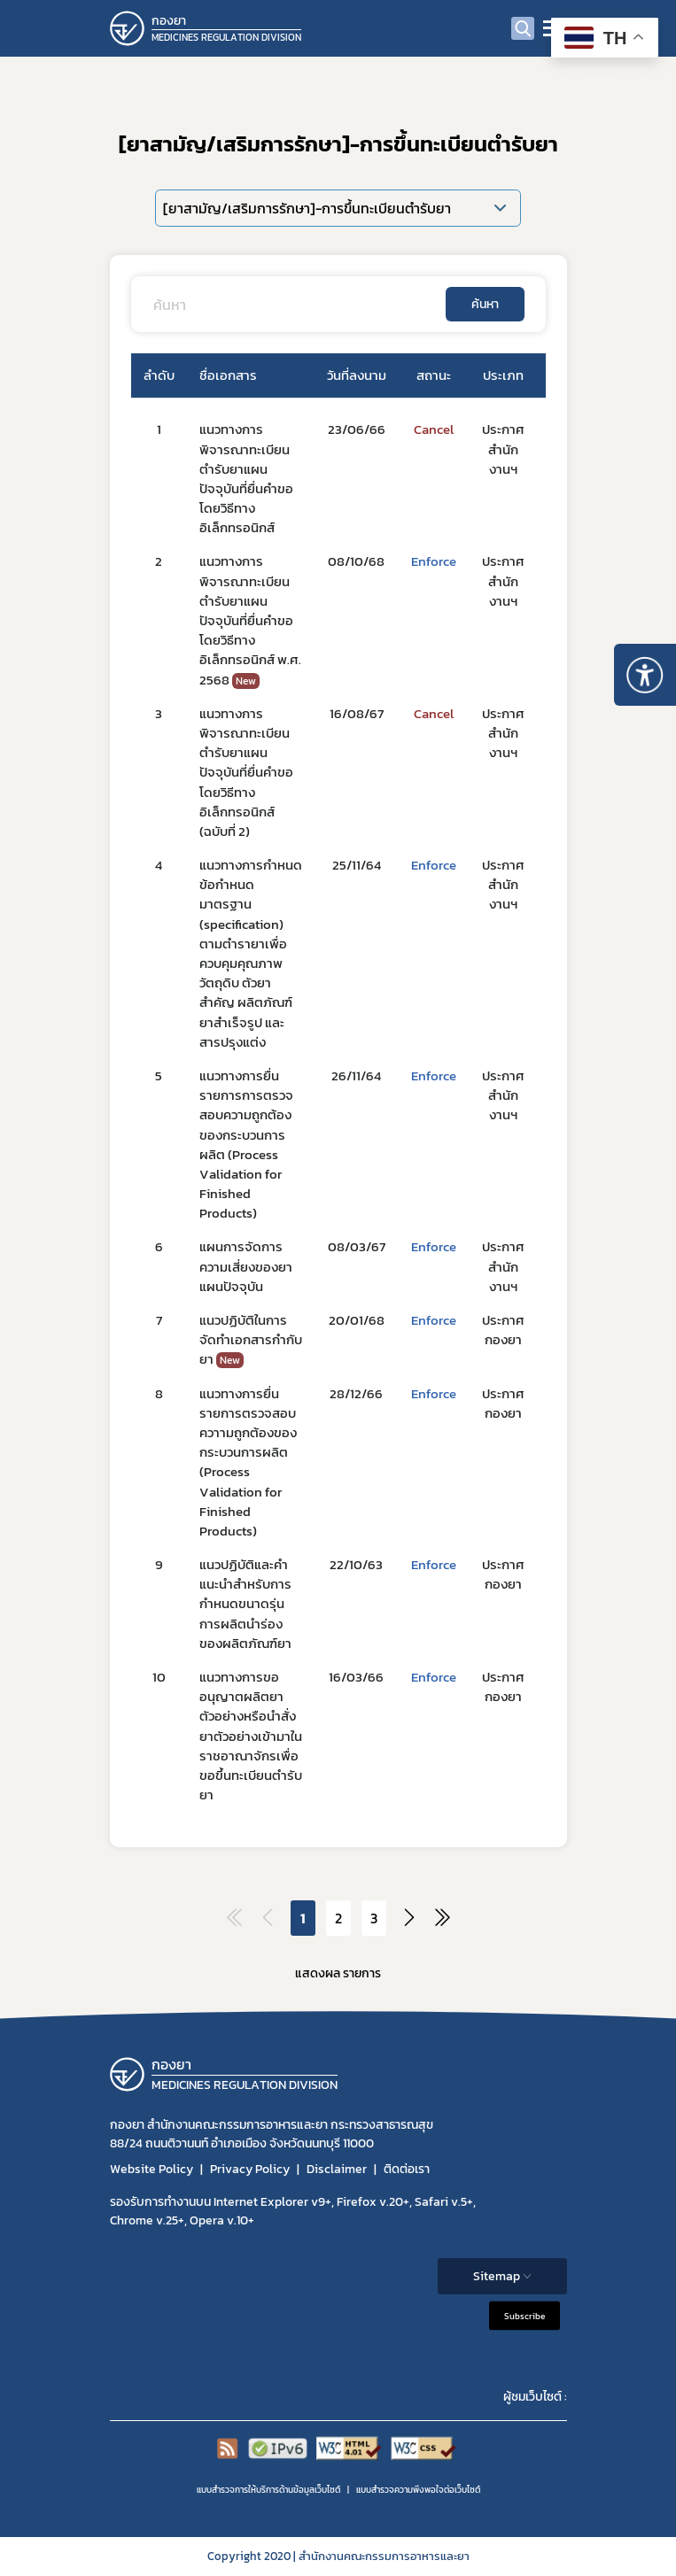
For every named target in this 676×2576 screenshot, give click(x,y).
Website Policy (151, 2169)
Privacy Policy (250, 2169)
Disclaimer (337, 2169)
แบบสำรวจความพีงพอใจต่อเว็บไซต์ (418, 2489)
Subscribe (524, 2316)
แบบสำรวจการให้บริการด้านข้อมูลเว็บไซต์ (268, 2489)
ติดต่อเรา (407, 2169)
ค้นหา (485, 304)
